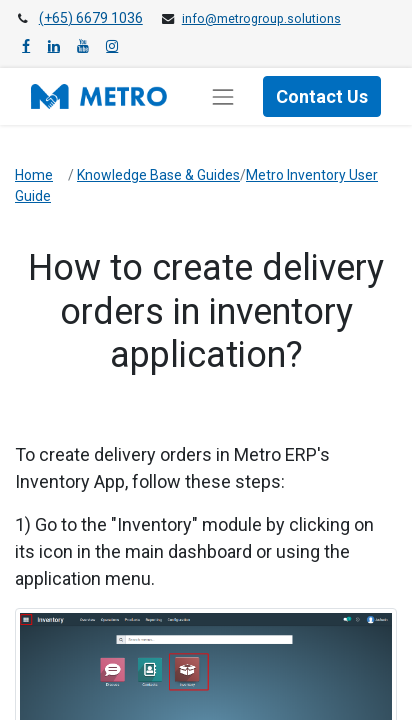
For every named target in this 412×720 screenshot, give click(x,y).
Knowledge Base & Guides (158, 175)
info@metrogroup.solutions (261, 19)
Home (34, 175)
